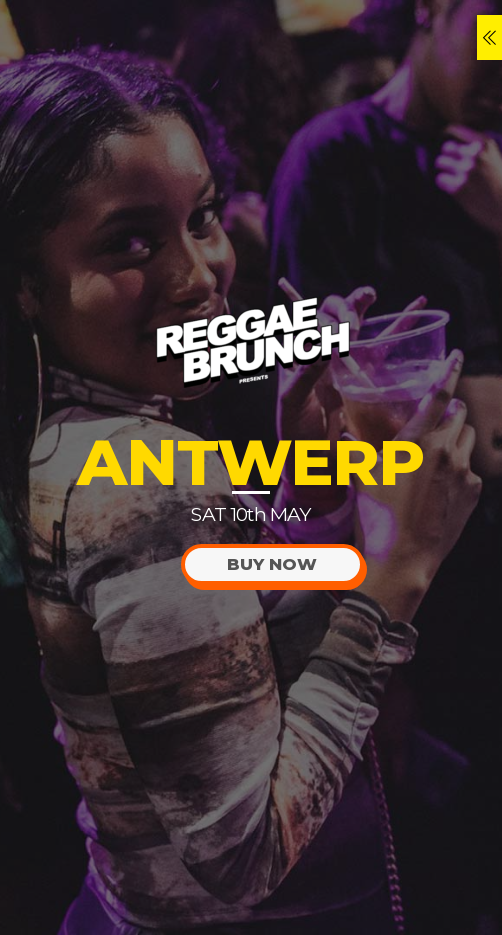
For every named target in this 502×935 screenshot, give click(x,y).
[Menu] (489, 37)
